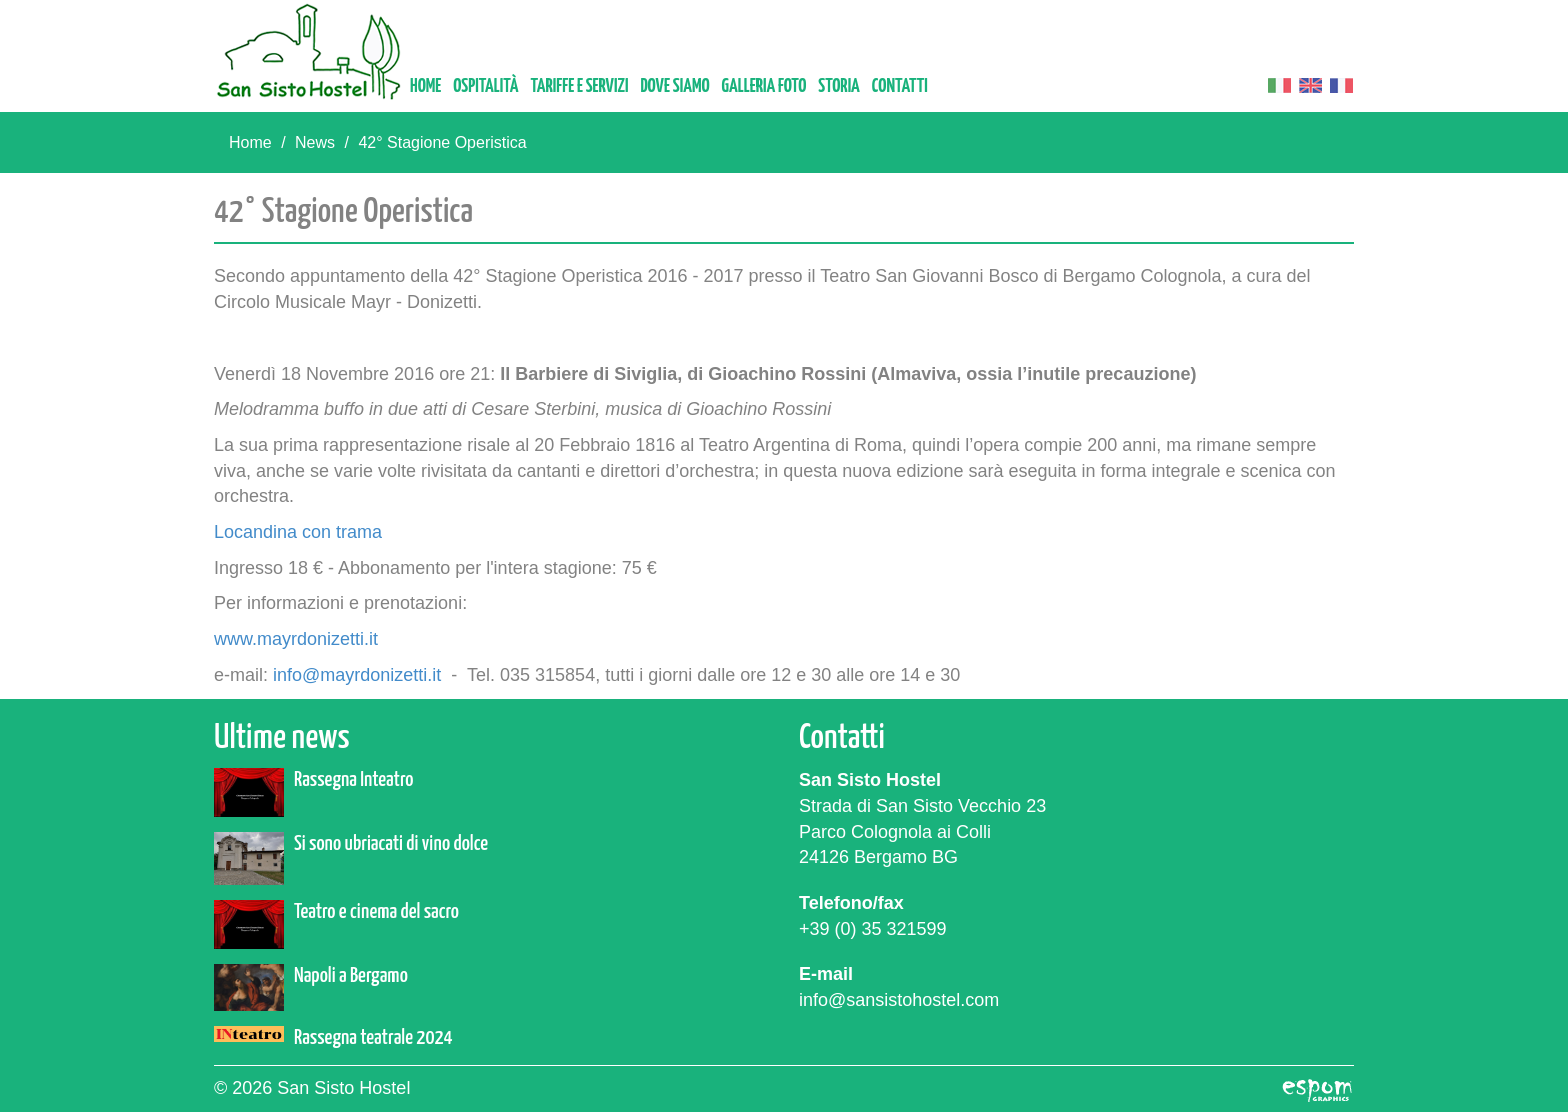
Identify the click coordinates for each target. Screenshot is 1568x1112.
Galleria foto (764, 86)
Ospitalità (485, 86)
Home (425, 86)
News (315, 142)
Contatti (900, 86)
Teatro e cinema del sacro (376, 912)
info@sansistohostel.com (899, 1000)
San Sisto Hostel (309, 51)
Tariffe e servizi (579, 86)
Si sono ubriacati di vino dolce (391, 844)
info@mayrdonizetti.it (357, 675)
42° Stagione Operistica (442, 142)
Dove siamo (674, 86)
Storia (839, 86)
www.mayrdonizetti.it (296, 639)
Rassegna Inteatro (353, 780)
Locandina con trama (298, 532)
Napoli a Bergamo (351, 976)
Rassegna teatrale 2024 (373, 1038)
